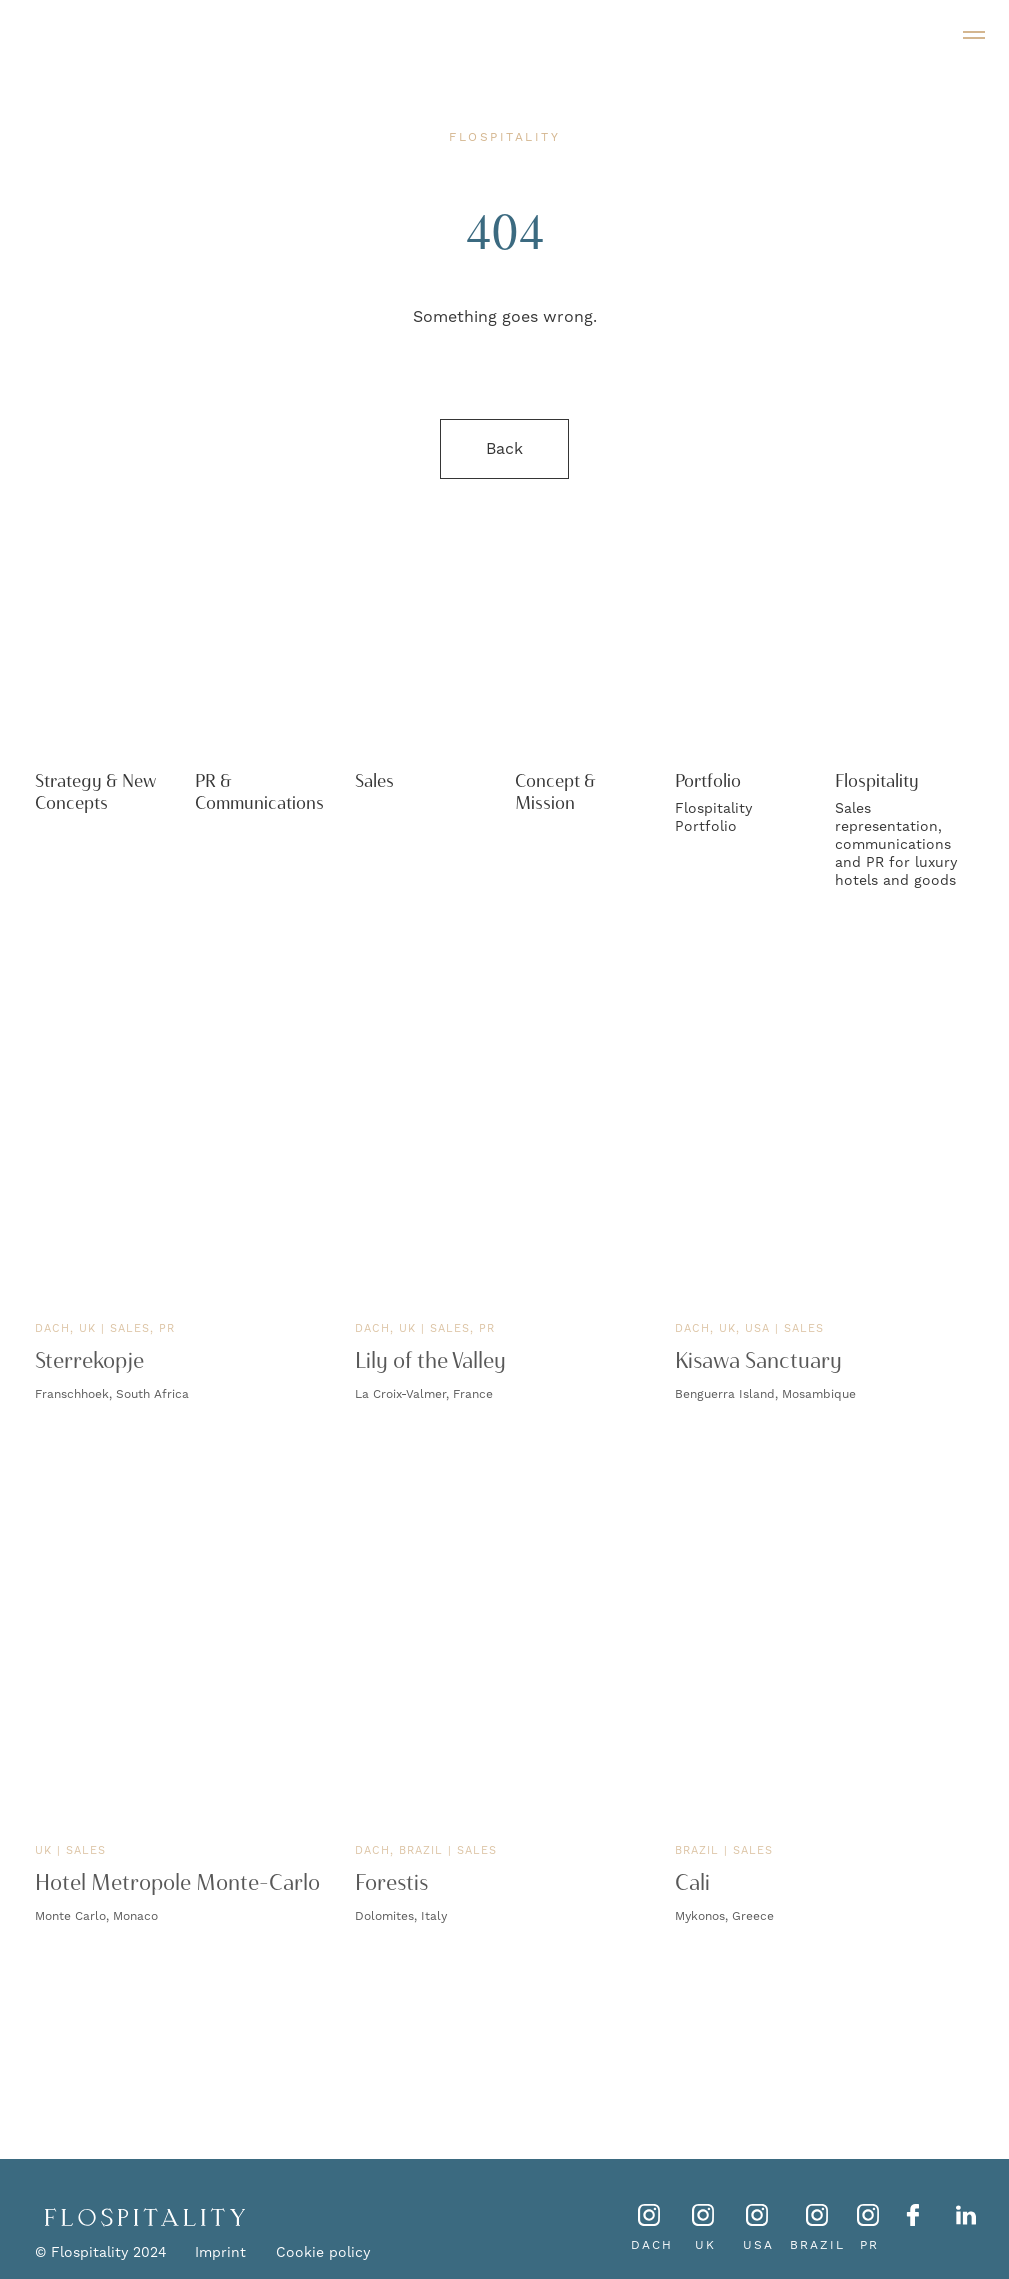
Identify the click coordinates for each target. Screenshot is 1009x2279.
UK (705, 2245)
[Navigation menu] (974, 35)
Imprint (220, 2253)
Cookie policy (323, 2253)
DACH (652, 2245)
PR (869, 2245)
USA (758, 2245)
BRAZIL (817, 2245)
